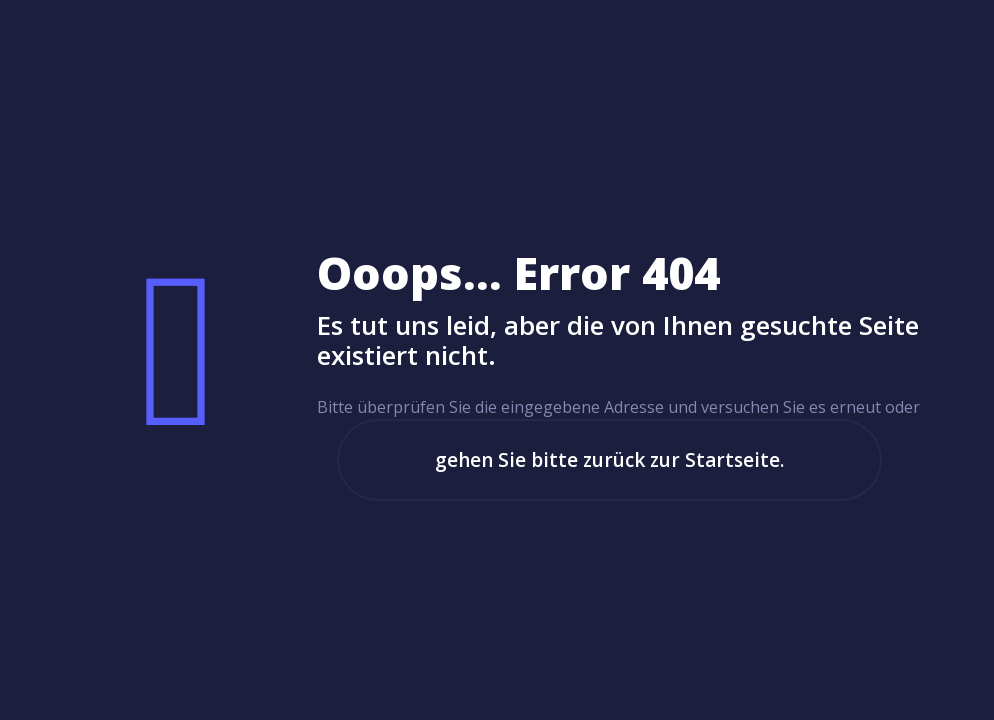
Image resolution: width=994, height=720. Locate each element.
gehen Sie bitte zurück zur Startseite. (609, 460)
